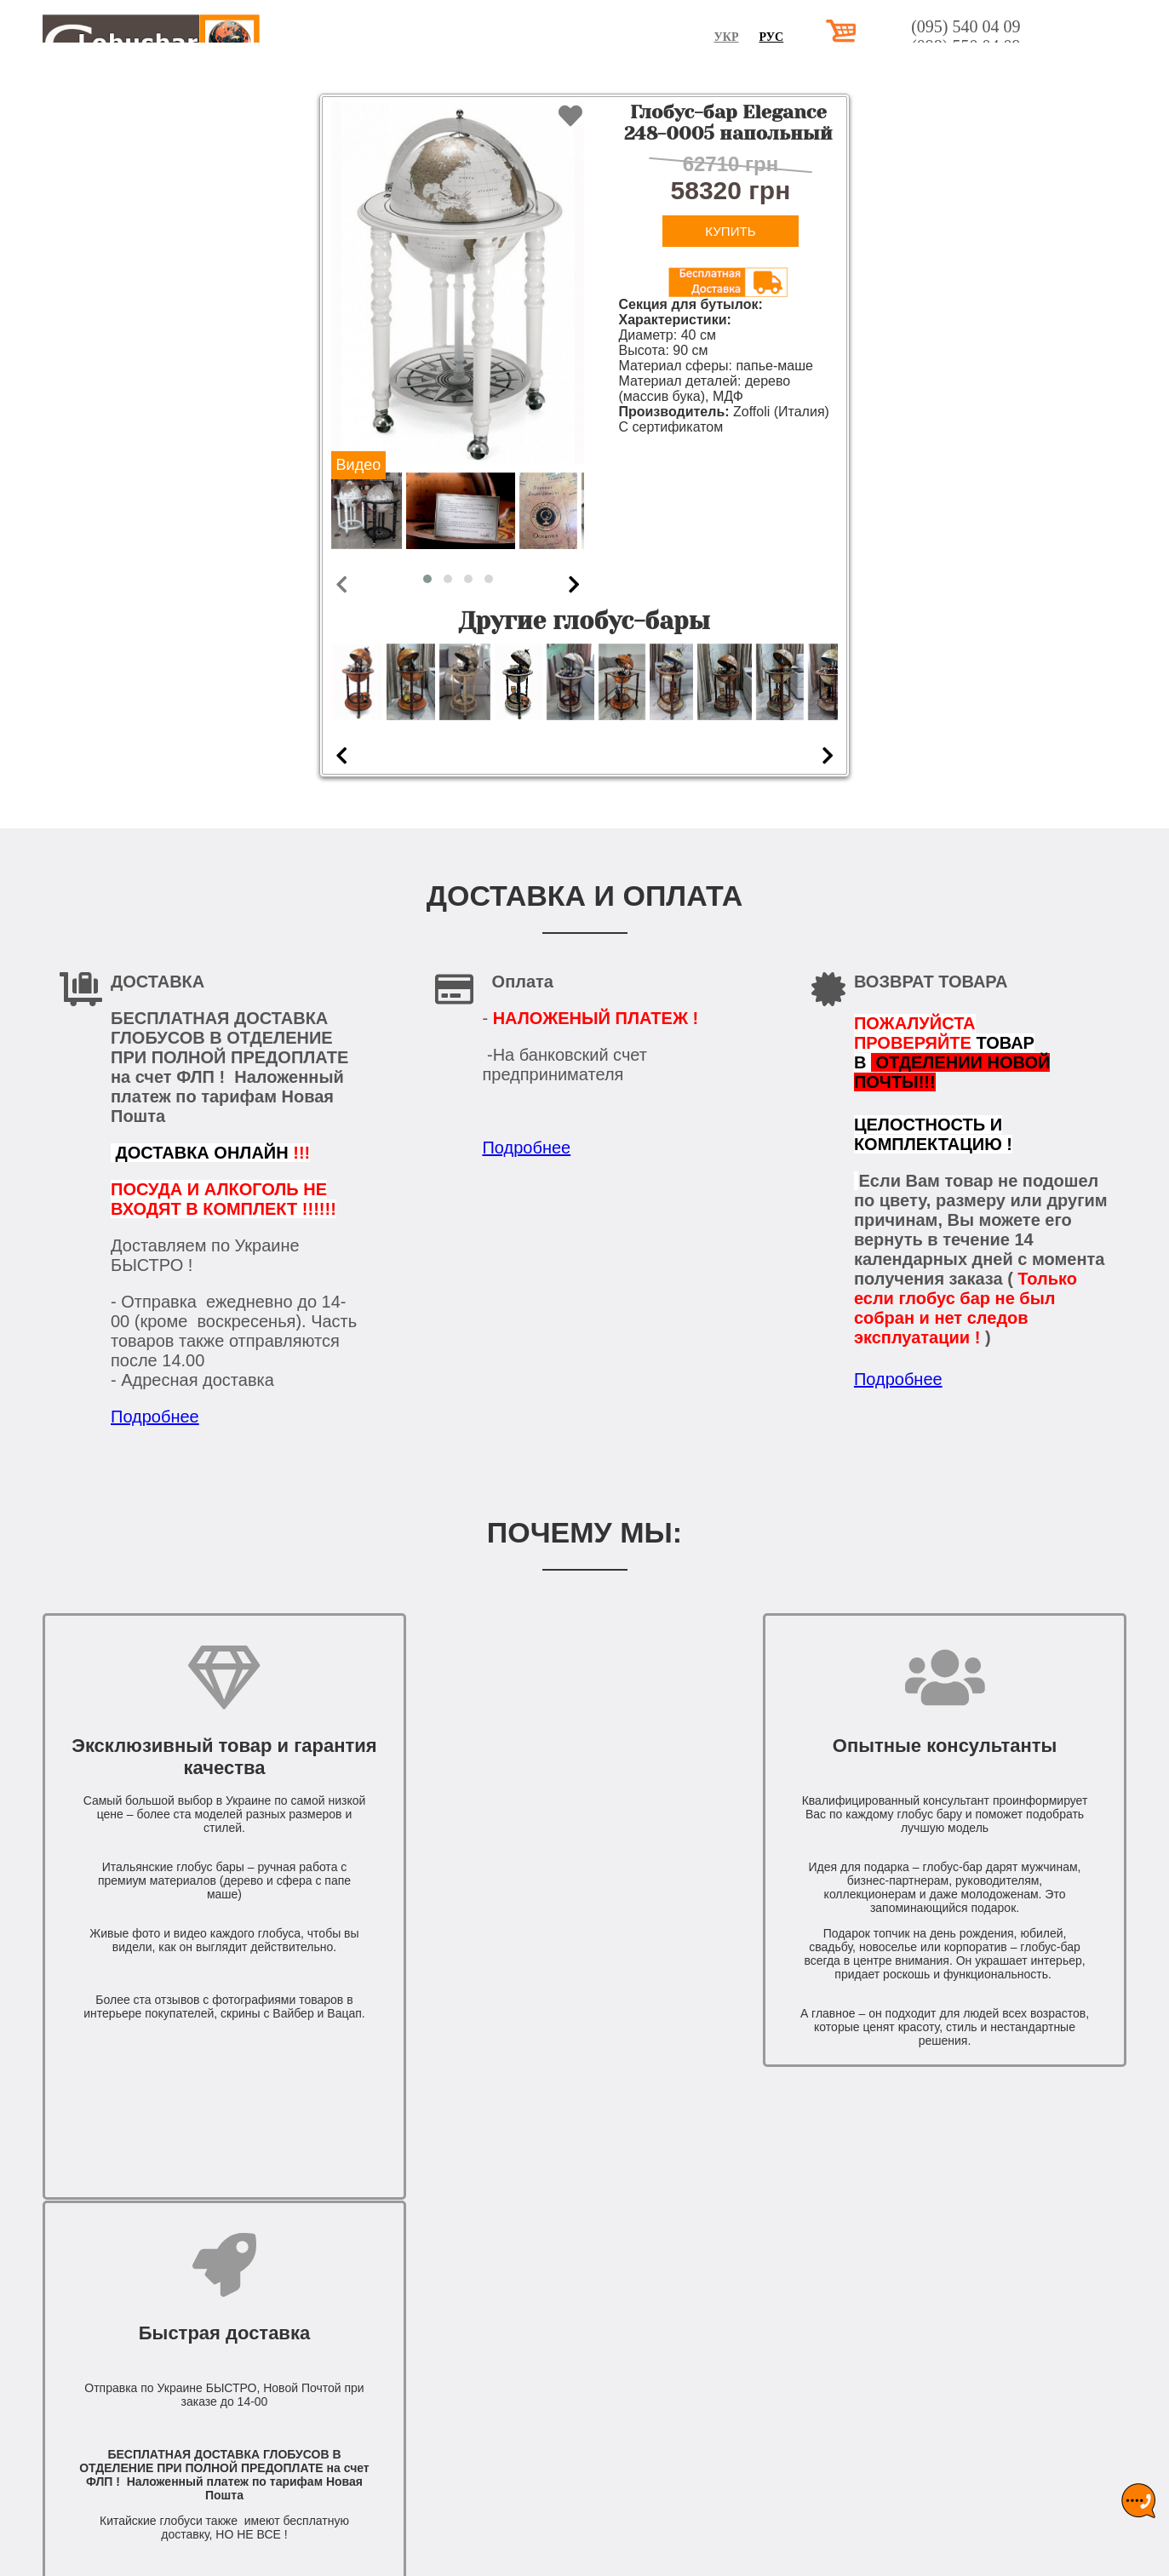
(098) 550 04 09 (1071, 46)
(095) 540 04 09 (1071, 26)
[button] (427, 578)
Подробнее (155, 1416)
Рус (877, 37)
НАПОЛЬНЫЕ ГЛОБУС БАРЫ (755, 74)
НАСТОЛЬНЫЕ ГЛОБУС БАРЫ (536, 74)
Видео (358, 464)
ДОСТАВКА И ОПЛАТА (949, 74)
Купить (730, 231)
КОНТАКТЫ (1085, 74)
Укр (832, 37)
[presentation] (341, 584)
